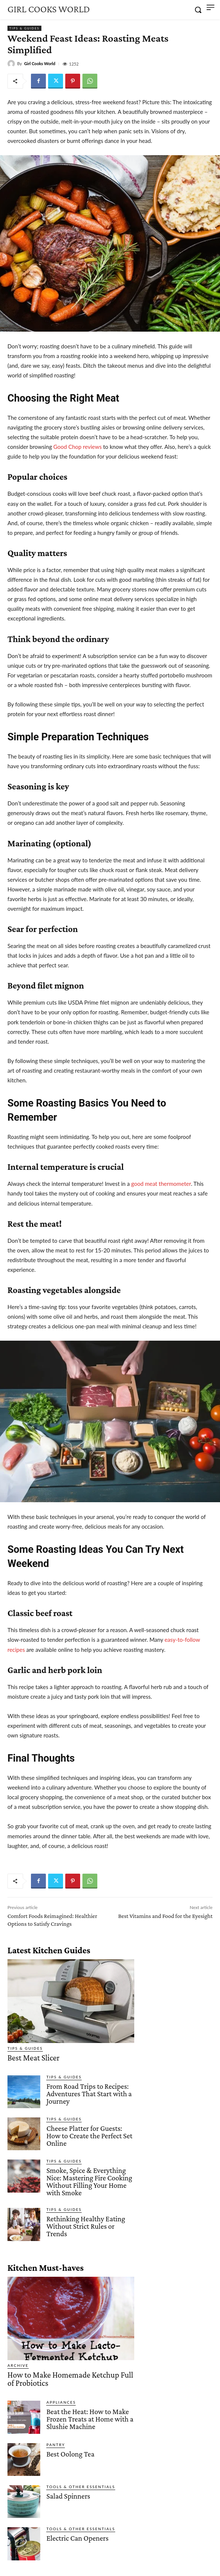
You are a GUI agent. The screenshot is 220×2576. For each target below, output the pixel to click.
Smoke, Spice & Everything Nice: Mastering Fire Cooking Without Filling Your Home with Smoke (89, 2181)
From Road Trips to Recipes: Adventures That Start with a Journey (89, 2093)
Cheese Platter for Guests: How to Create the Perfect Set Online (89, 2135)
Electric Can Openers (77, 2538)
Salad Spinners (68, 2496)
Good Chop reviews (77, 446)
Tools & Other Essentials (80, 2486)
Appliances (61, 2402)
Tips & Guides (24, 28)
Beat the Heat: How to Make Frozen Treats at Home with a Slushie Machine (89, 2418)
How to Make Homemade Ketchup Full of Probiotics (70, 2379)
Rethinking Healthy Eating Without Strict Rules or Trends (85, 2226)
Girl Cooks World (40, 63)
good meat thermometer (160, 1183)
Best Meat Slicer (33, 2057)
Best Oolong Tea (70, 2454)
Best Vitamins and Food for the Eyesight (165, 1916)
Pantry (55, 2444)
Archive (18, 2365)
